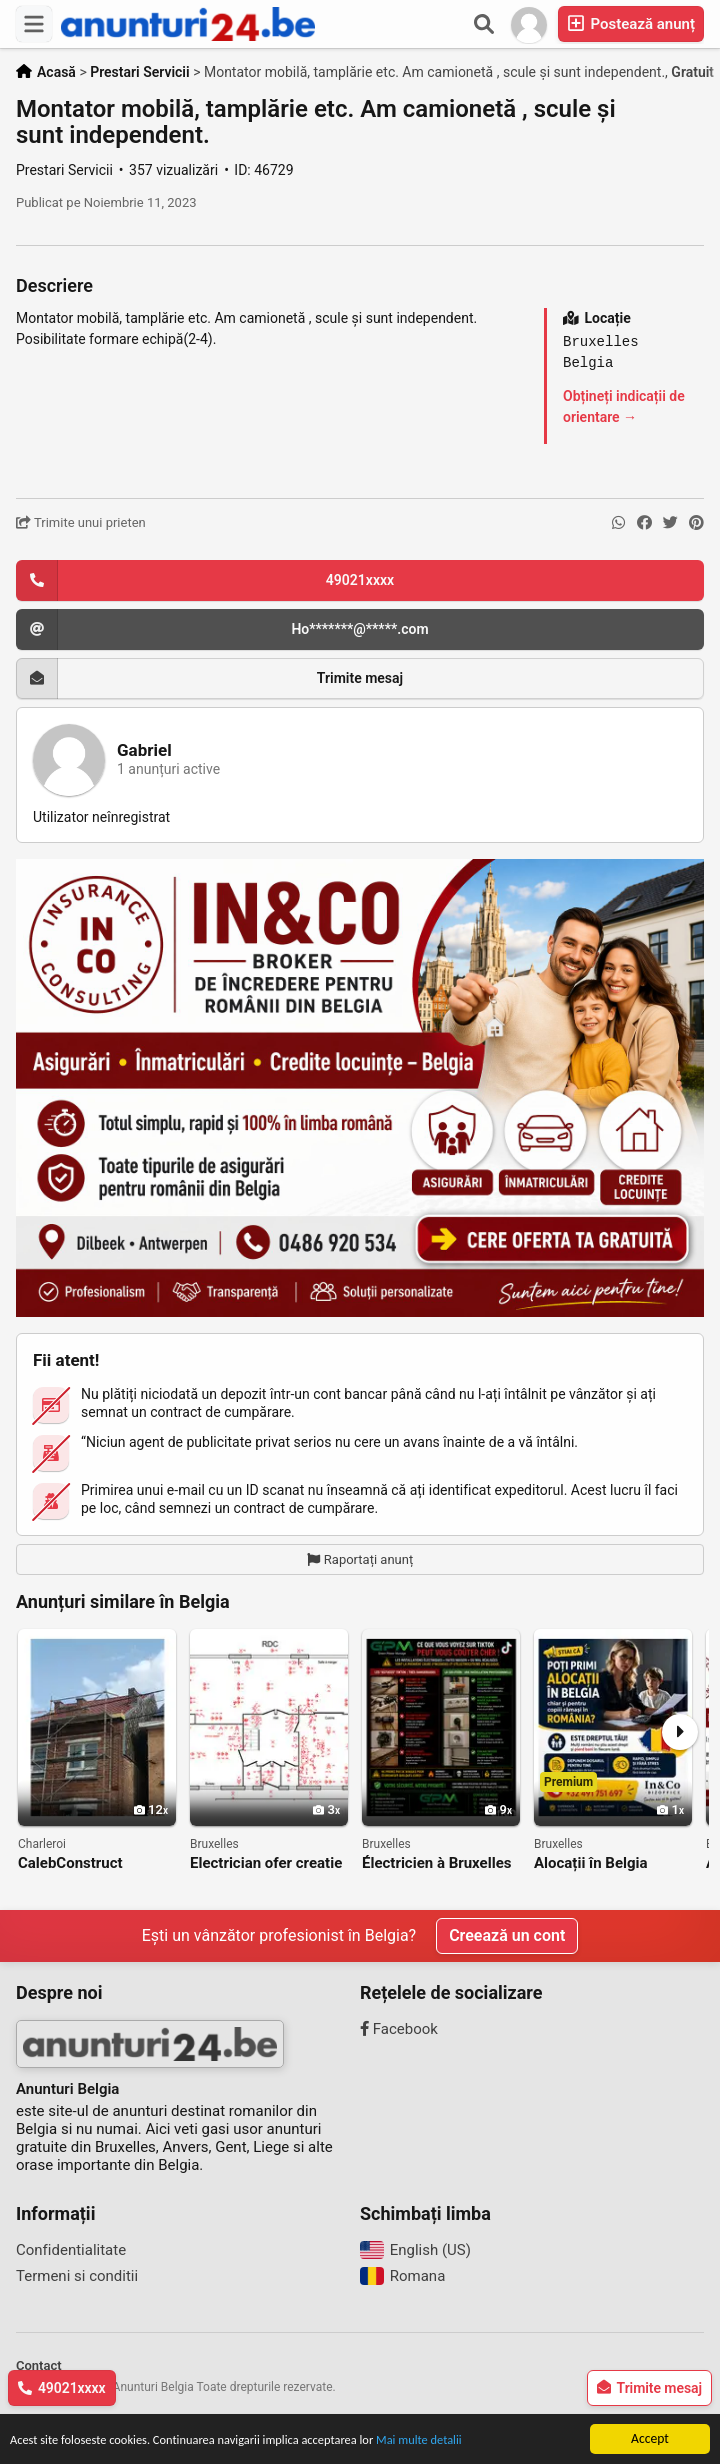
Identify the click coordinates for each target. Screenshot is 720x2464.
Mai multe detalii (458, 2441)
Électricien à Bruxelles (436, 1863)
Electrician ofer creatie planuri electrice (266, 1863)
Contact (39, 2365)
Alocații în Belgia (591, 1863)
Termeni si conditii (77, 2276)
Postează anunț (631, 23)
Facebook (399, 2029)
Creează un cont (507, 1935)
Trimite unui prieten (81, 522)
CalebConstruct (70, 1863)
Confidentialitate (71, 2250)
